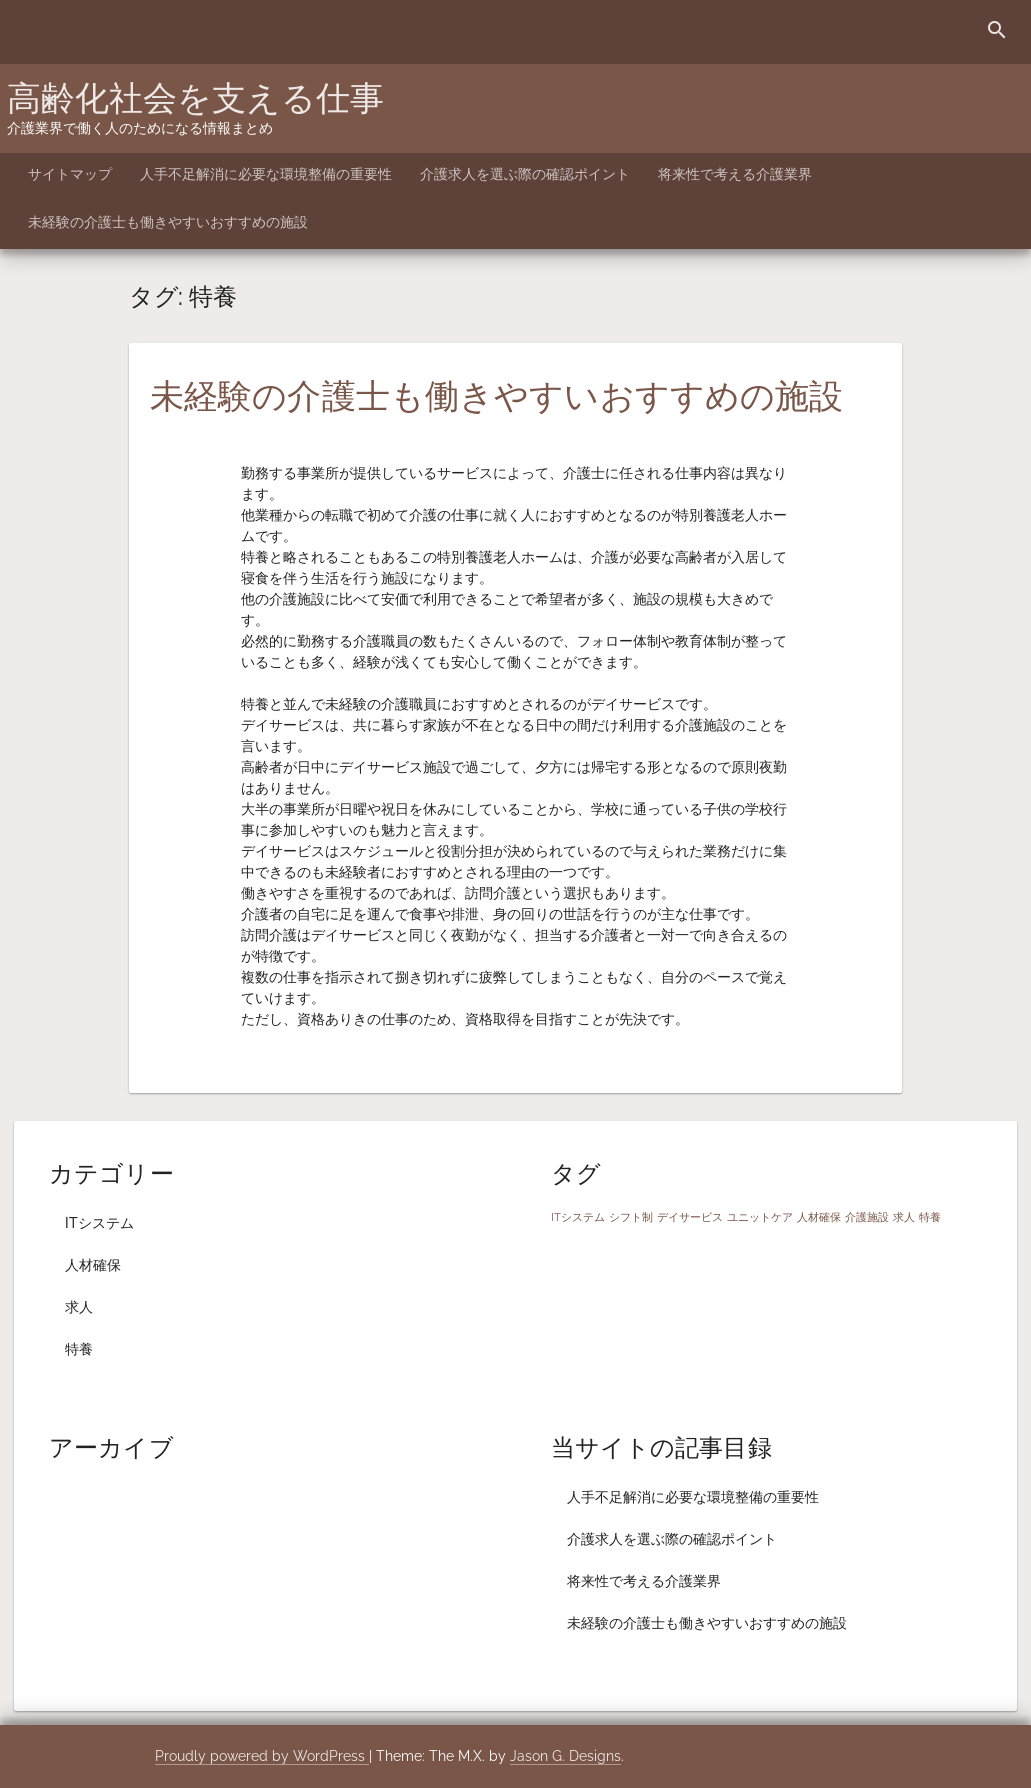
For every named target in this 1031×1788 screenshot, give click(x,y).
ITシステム (99, 1223)
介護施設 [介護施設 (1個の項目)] (867, 1217)
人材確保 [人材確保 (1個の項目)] (819, 1217)
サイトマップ (70, 174)
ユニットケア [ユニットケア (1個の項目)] (760, 1217)
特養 (79, 1349)
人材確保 (93, 1265)
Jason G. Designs (565, 1756)
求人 (79, 1307)
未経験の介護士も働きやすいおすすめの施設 (168, 222)
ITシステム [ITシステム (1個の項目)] (578, 1217)
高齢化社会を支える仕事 (195, 98)
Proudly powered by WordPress (262, 1756)
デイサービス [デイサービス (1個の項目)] (690, 1217)
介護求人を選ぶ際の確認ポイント (525, 174)
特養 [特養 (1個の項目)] (930, 1217)
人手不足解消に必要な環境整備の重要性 (266, 174)
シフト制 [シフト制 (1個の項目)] (631, 1217)
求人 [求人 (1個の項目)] (904, 1217)
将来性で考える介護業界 (735, 174)
